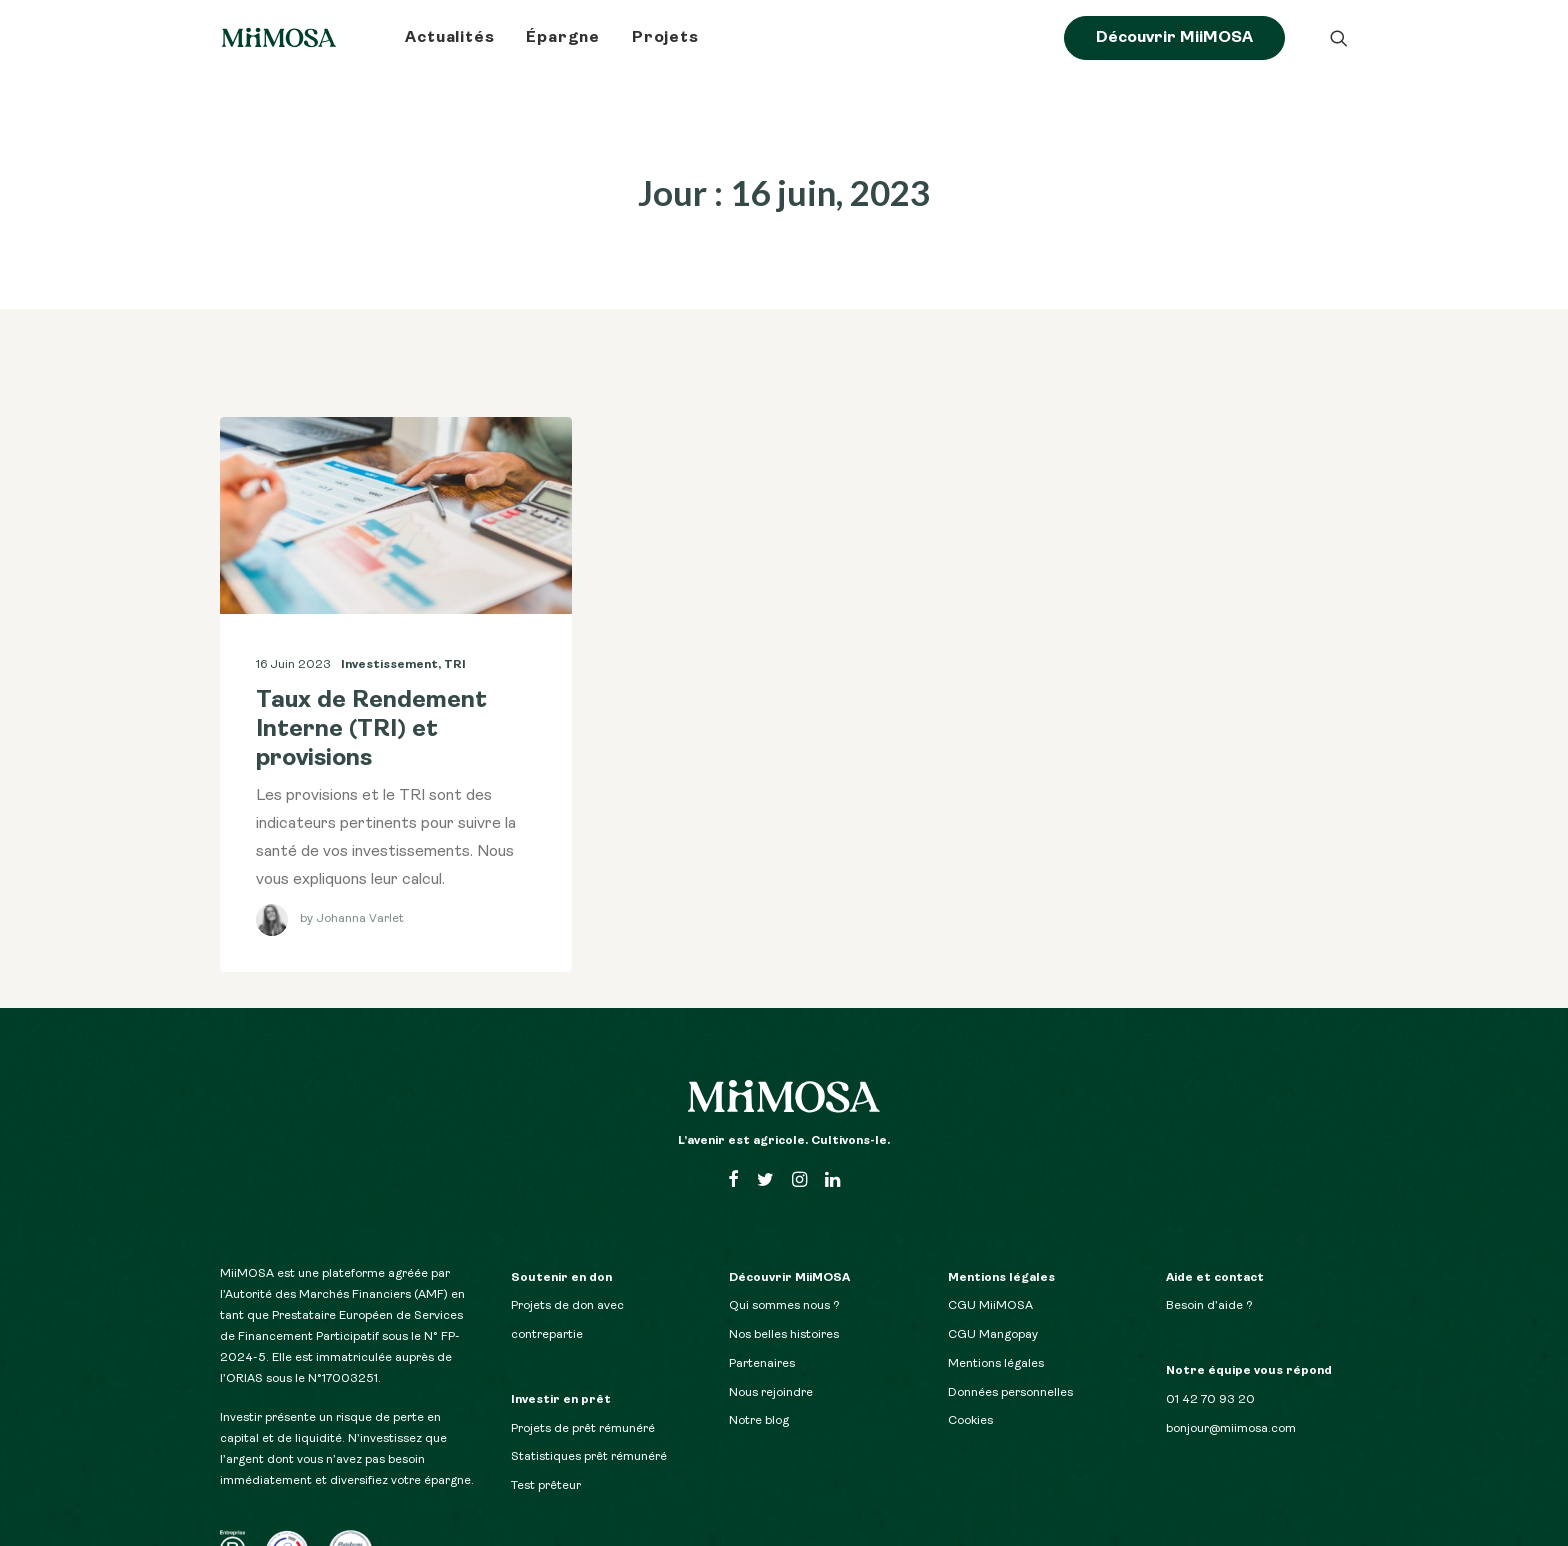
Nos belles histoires (784, 1308)
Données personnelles (1010, 1366)
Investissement (389, 638)
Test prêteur (546, 1459)
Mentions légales (996, 1337)
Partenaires (762, 1337)
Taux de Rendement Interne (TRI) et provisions (371, 703)
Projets (665, 38)
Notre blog (759, 1394)
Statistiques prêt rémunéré (589, 1430)
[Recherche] (1339, 37)
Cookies (970, 1394)
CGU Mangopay (993, 1308)
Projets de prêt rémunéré (583, 1402)
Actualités (449, 38)
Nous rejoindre (771, 1366)
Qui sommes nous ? (784, 1279)
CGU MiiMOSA (990, 1279)
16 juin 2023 (293, 638)
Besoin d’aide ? (1209, 1279)
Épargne (563, 38)
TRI (455, 638)
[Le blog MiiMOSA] (278, 37)
